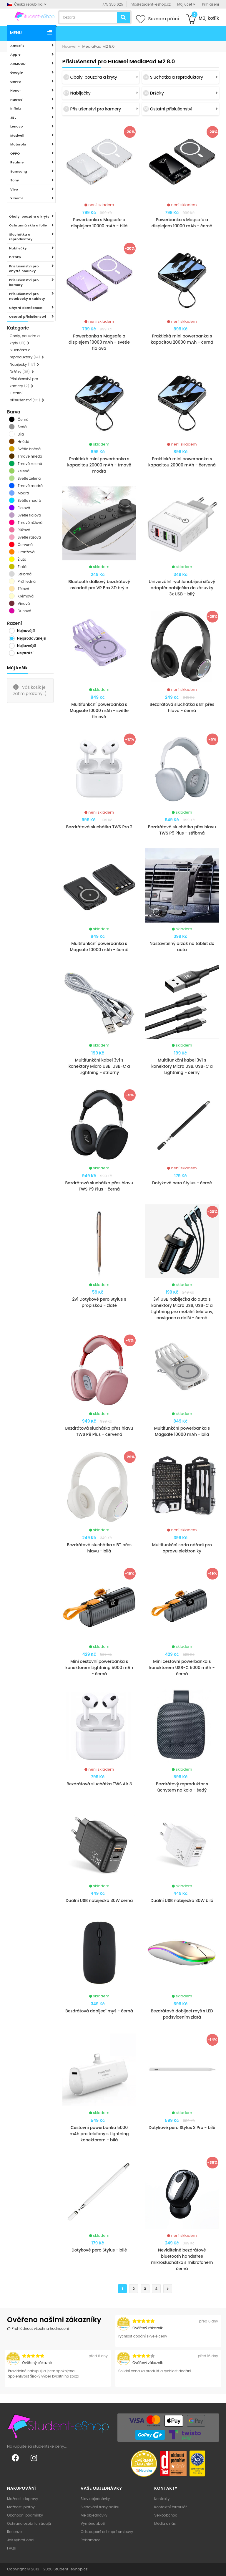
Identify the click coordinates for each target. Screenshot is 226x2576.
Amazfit (17, 45)
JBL (13, 117)
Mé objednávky (94, 2515)
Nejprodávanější (31, 638)
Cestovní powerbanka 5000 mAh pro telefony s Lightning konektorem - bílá (99, 2134)
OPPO (15, 153)
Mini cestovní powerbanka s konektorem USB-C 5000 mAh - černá (182, 1667)
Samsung (18, 171)
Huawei (17, 99)
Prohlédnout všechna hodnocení (38, 2328)
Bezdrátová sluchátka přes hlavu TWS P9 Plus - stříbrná (182, 830)
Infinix (15, 108)
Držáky (15, 257)
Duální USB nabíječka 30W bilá (181, 1900)
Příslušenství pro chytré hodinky (24, 269)
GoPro (15, 81)
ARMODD (18, 63)
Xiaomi (16, 198)
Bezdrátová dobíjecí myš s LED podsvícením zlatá (182, 2014)
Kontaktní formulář (170, 2506)
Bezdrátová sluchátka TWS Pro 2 (99, 827)
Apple (15, 54)
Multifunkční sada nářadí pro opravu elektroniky (182, 1548)
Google (16, 72)
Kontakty (162, 2498)
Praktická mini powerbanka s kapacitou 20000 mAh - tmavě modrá (99, 465)
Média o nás (165, 2523)
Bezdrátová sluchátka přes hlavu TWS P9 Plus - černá (99, 1186)
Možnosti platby (21, 2506)
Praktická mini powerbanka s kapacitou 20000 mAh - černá (182, 339)
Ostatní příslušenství (27, 316)
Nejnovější (26, 630)
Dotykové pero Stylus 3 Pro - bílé (182, 2127)
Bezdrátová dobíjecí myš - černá (99, 2011)
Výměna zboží (93, 2523)
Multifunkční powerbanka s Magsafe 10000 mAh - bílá (182, 1431)
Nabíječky (18, 248)
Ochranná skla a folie (28, 225)
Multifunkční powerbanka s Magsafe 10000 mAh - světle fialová (99, 710)
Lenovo (16, 126)
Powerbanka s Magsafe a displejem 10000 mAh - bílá (99, 223)
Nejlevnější (26, 645)
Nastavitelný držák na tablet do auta (181, 947)
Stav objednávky (95, 2498)
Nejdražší (25, 652)
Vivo (14, 189)
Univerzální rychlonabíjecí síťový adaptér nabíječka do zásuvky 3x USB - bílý (182, 588)
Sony (14, 180)
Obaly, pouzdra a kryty (29, 216)
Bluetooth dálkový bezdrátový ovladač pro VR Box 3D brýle (99, 585)
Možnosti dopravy (22, 2498)
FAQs (11, 2548)
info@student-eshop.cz (150, 4)
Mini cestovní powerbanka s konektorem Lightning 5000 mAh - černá (99, 1667)
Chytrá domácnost (26, 307)
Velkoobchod (165, 2515)
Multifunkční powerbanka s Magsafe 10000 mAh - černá (99, 947)
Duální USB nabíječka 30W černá (99, 1900)
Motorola (18, 144)
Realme (17, 162)
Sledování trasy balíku (100, 2506)
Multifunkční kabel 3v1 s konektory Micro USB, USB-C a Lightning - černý (182, 1066)
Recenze (14, 2531)
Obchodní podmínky (25, 2515)
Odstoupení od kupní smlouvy (107, 2531)
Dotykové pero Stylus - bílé (99, 2250)
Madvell (17, 135)
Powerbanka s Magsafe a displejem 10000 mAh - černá (182, 223)
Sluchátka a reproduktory (21, 237)
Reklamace (90, 2539)
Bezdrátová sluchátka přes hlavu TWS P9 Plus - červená (99, 1431)
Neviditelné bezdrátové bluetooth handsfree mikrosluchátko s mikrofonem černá (182, 2259)
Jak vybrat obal (20, 2539)
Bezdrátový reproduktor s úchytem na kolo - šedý (182, 1787)
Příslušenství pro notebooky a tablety (27, 296)
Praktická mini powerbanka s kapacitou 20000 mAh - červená (182, 462)
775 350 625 (112, 4)
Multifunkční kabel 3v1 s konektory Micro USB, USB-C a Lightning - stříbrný (99, 1066)
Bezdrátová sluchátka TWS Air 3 (99, 1784)
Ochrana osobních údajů (29, 2523)
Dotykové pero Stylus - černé (182, 1183)
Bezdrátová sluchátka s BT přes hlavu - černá (182, 707)
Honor (15, 90)
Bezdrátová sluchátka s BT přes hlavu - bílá (99, 1548)
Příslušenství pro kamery (24, 282)
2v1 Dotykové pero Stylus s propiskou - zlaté (99, 1302)
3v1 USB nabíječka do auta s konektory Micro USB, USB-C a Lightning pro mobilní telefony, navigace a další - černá (182, 1308)
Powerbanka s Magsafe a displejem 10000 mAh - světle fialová (99, 342)
